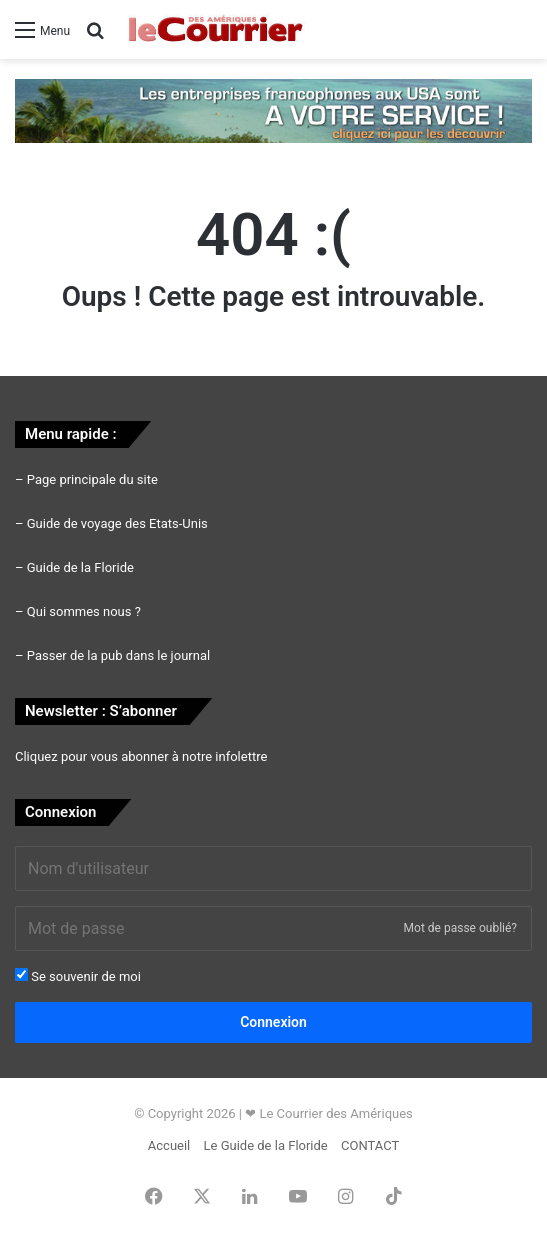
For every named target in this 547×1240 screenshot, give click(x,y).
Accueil (169, 1145)
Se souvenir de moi (78, 976)
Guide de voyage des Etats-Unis (117, 523)
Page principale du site (92, 479)
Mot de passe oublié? (460, 928)
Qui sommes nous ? (84, 611)
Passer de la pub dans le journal (118, 655)
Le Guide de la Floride (266, 1145)
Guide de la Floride (80, 567)
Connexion (273, 1022)
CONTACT (370, 1145)
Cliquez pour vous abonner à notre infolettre (141, 756)
